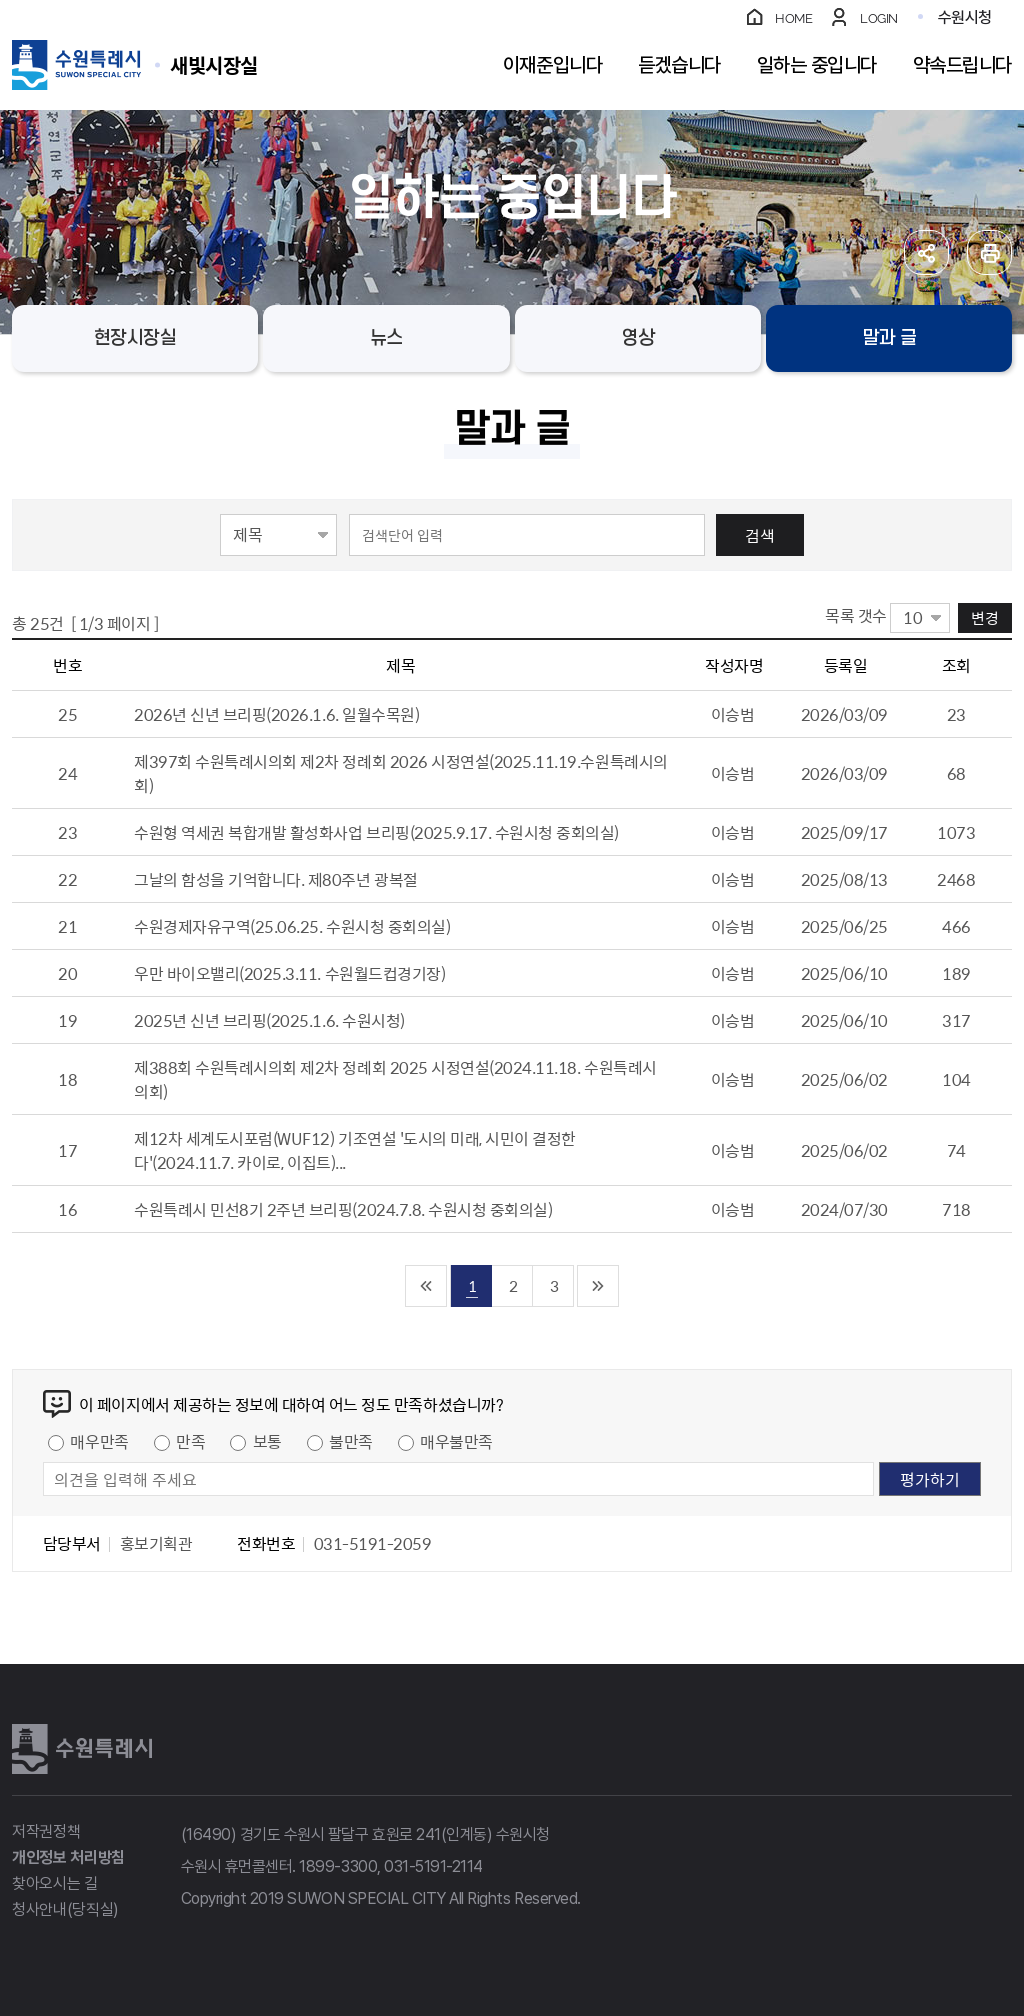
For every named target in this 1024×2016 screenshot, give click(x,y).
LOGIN (879, 18)
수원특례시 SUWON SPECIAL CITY (214, 64)
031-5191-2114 (433, 1866)
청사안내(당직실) (65, 1909)
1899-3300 (338, 1866)
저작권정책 (46, 1831)
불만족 (351, 1441)
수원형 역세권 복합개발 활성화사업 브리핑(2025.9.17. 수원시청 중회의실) (376, 832)
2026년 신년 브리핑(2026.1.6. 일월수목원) (276, 714)
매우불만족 (456, 1441)
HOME (793, 18)
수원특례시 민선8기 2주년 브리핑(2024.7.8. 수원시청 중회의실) (343, 1209)
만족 (190, 1441)
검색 (760, 535)
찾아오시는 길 (55, 1883)
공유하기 (926, 252)
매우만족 (99, 1441)
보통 (267, 1441)
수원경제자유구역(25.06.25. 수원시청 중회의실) (292, 926)
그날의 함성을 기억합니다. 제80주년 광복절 (275, 879)
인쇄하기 (989, 252)
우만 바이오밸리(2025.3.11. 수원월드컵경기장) (289, 973)
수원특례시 (82, 1749)
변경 (985, 617)
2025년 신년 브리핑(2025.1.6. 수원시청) (269, 1020)
